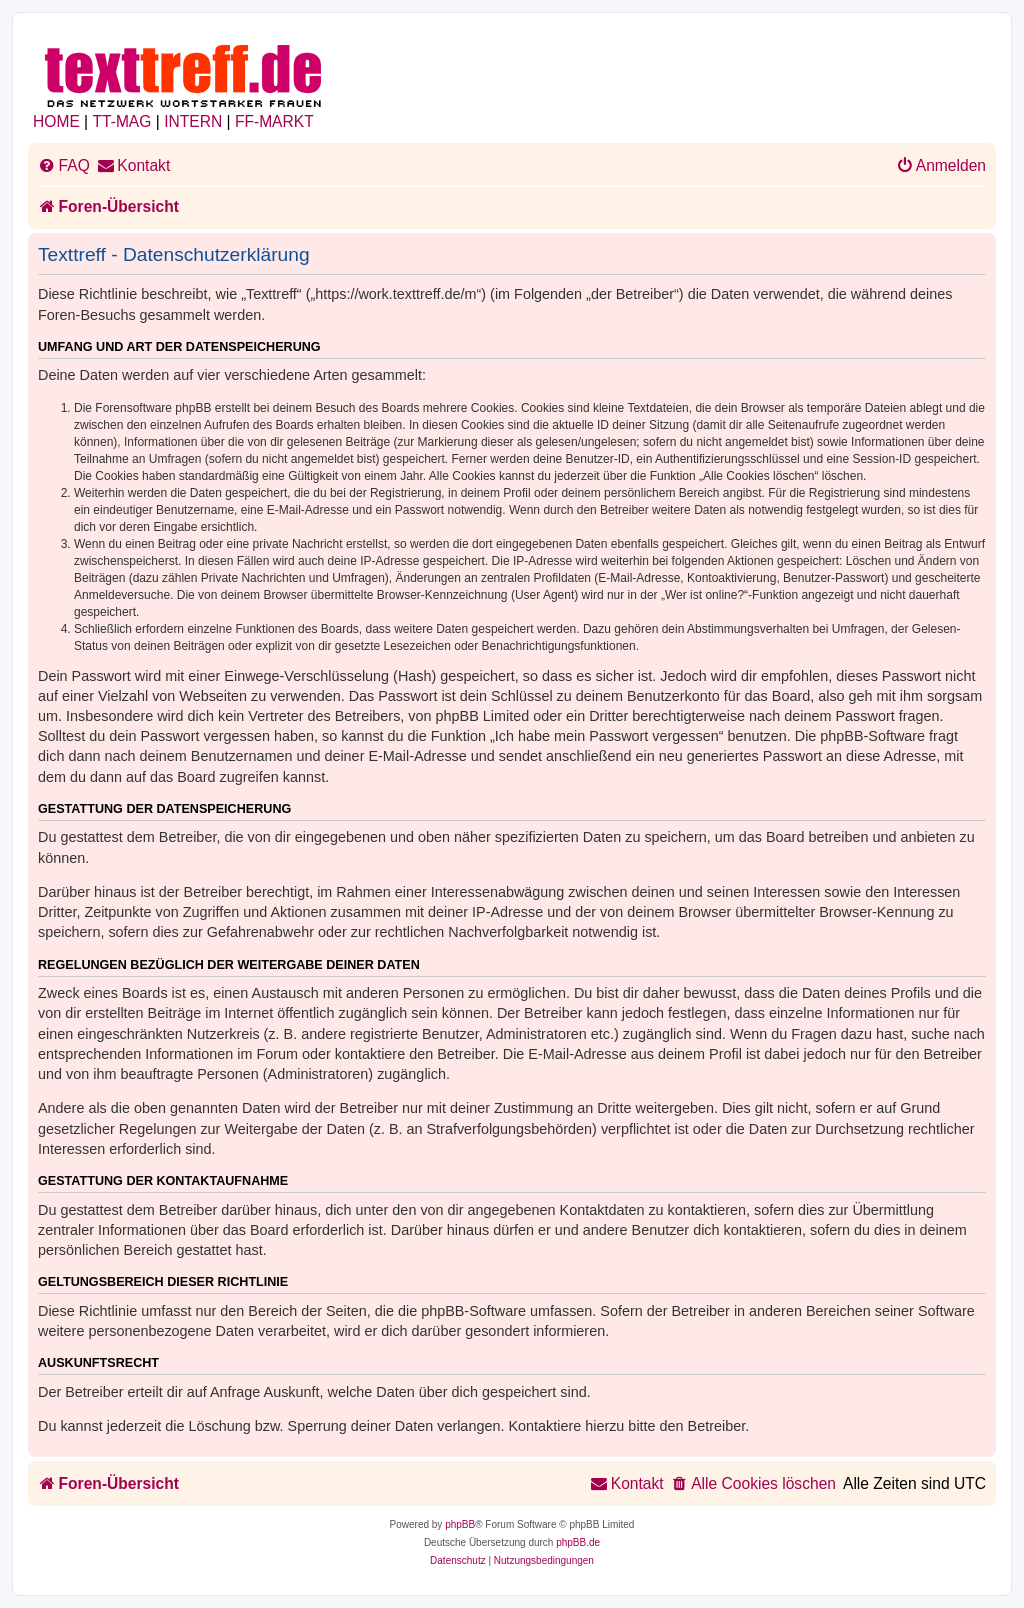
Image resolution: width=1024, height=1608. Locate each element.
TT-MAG (122, 121)
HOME (56, 121)
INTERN (193, 121)
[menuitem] (64, 166)
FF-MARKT (274, 121)
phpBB (460, 1524)
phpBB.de (578, 1542)
